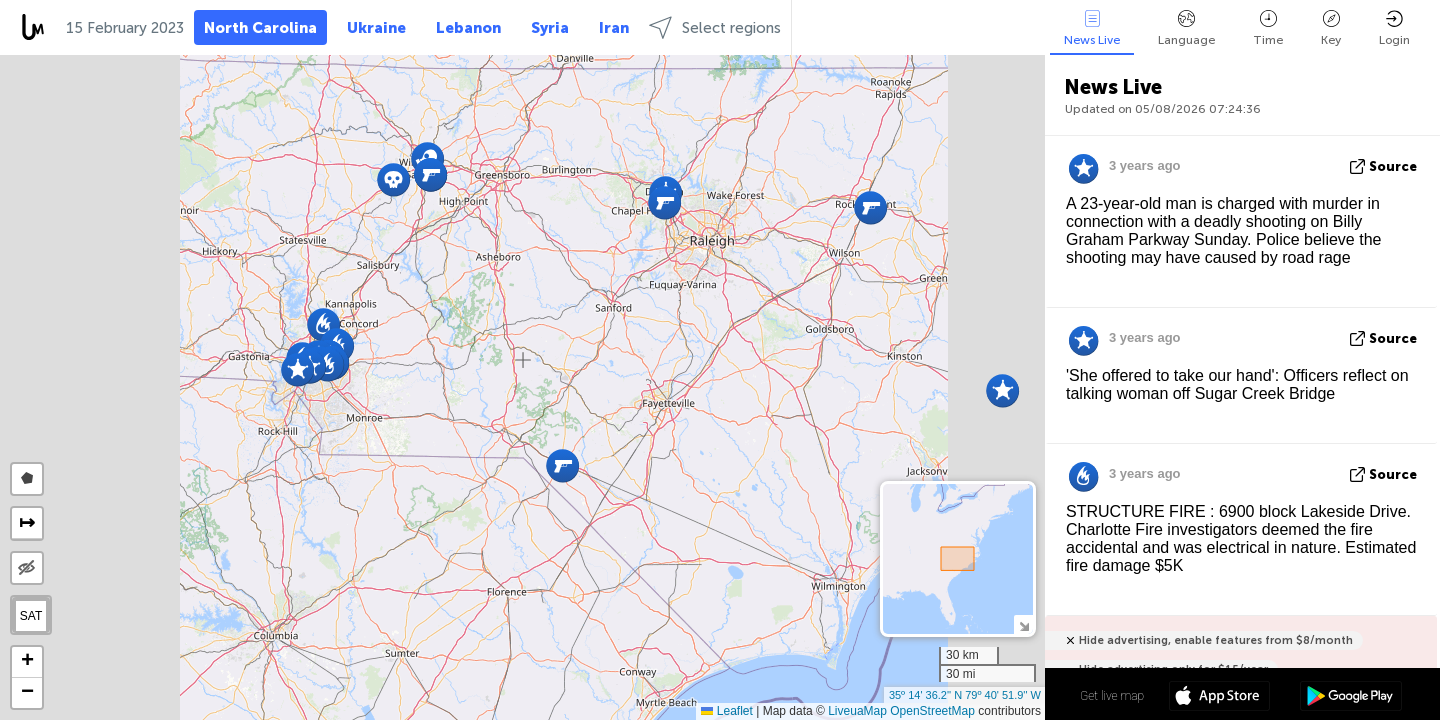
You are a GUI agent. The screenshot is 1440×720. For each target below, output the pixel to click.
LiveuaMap (857, 711)
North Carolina (260, 28)
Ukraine (376, 28)
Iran (614, 28)
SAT (31, 616)
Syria (550, 28)
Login (1394, 28)
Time (1268, 28)
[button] (1002, 390)
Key (1331, 28)
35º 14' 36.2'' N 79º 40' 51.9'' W (965, 695)
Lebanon (468, 28)
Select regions (715, 27)
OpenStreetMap (932, 711)
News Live (1092, 28)
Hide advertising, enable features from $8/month (1216, 640)
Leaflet (726, 711)
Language (1186, 28)
